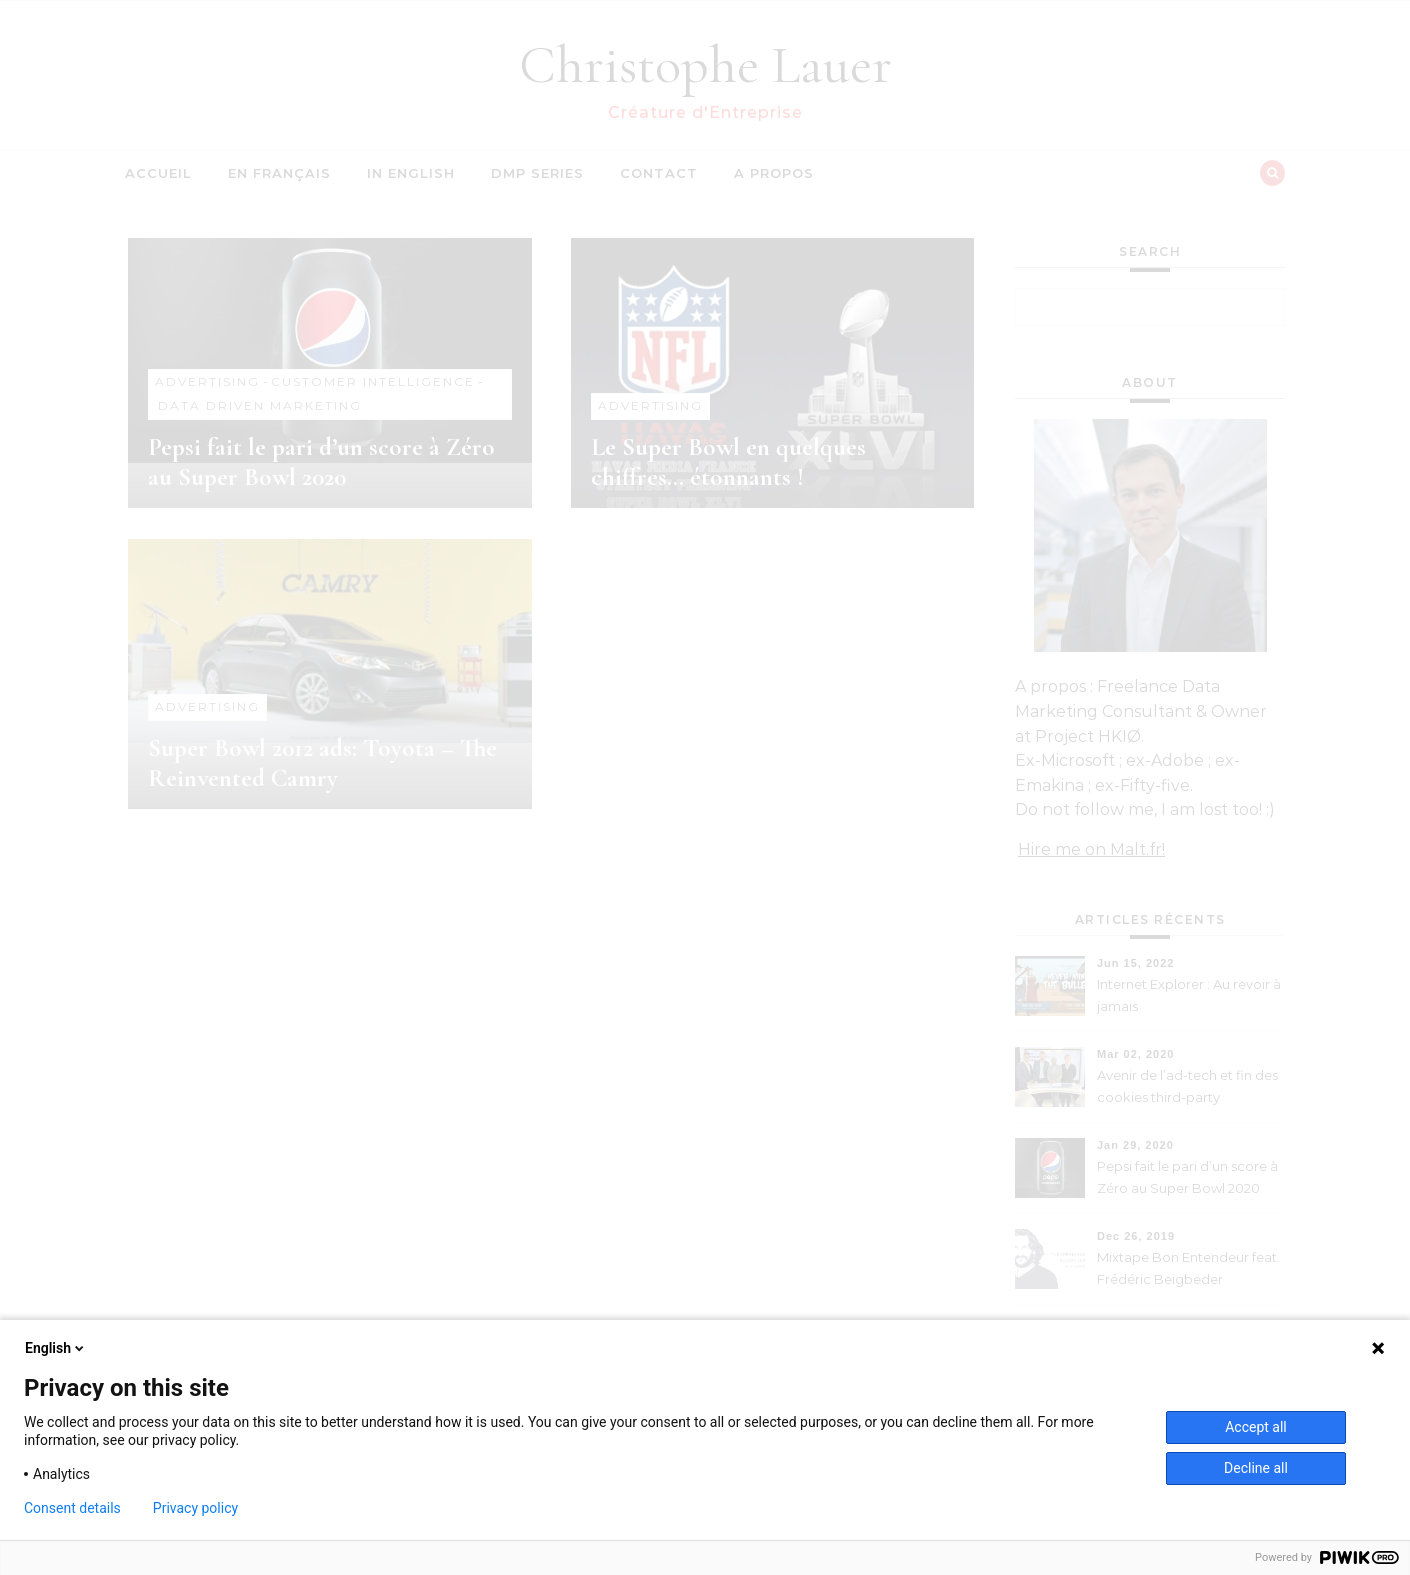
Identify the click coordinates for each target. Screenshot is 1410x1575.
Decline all (1256, 1468)
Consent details (72, 1508)
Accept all (1256, 1427)
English (56, 1348)
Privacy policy (195, 1508)
